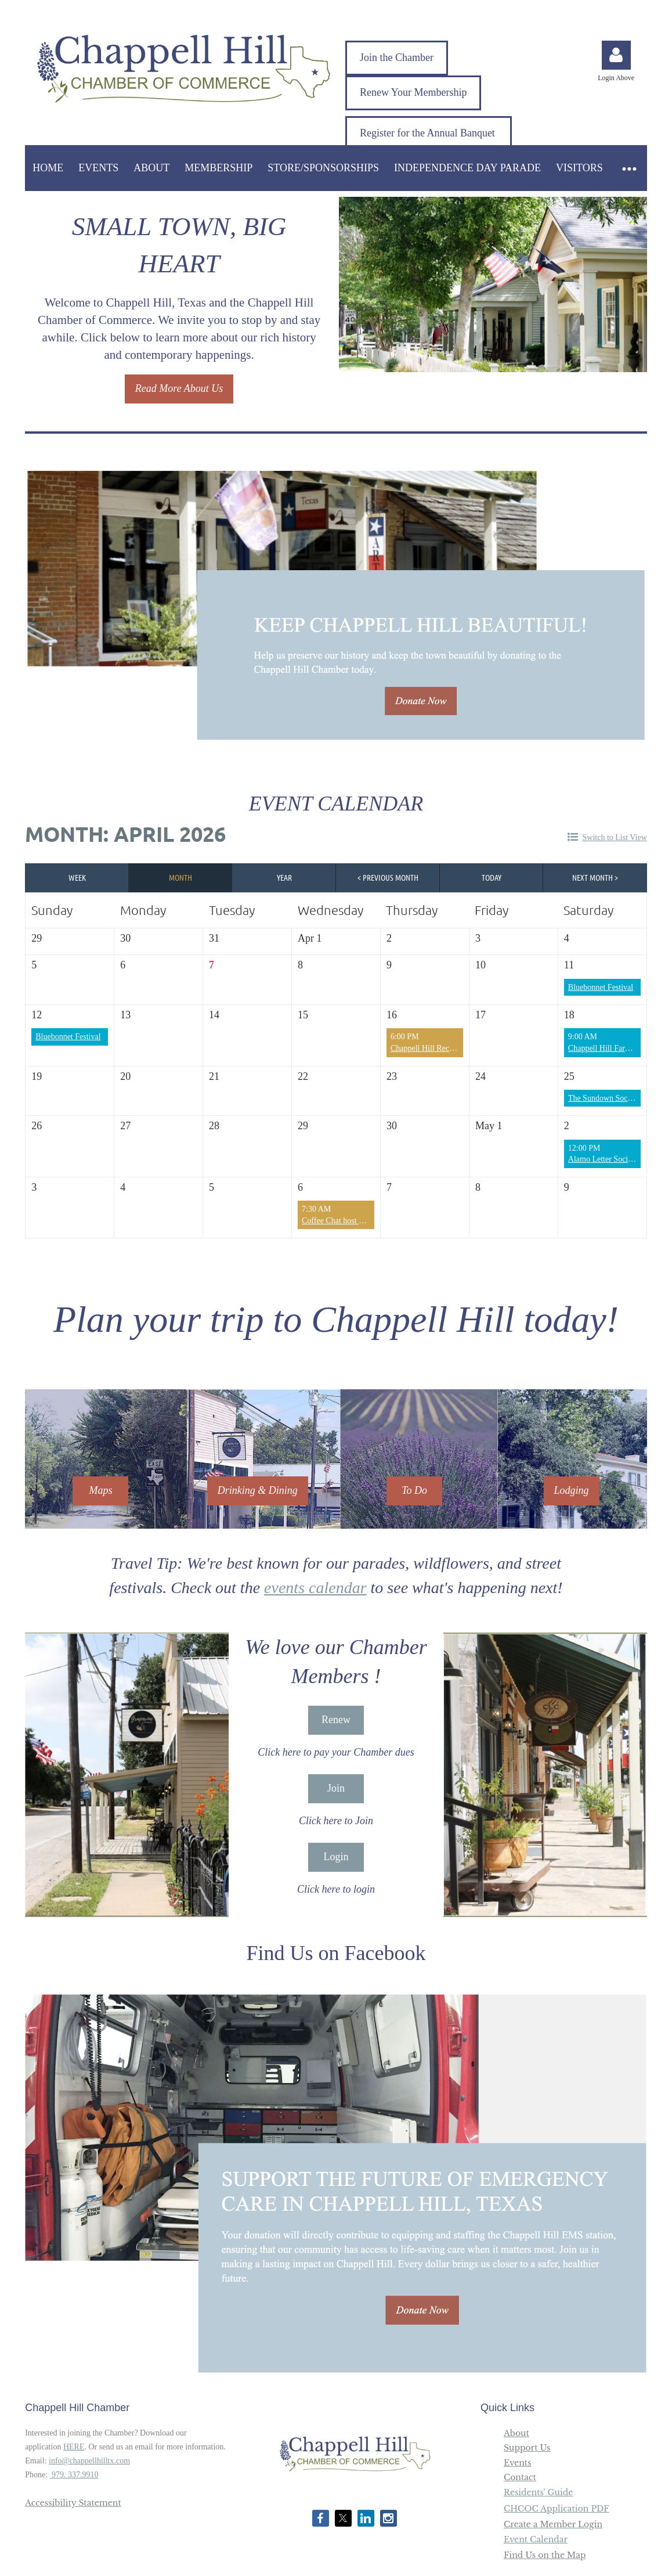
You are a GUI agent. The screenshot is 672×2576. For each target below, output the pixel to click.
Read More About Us (179, 388)
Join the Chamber (396, 57)
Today (491, 877)
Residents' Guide (538, 2492)
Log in (616, 55)
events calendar (315, 1588)
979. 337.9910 (74, 2474)
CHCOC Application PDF (556, 2508)
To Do (414, 1490)
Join (336, 1788)
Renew (336, 1719)
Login (336, 1856)
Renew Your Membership (413, 92)
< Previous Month (387, 877)
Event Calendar (536, 2539)
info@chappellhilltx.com (89, 2460)
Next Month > (595, 877)
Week (77, 877)
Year (284, 877)
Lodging (571, 1490)
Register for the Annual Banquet (428, 133)
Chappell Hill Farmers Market (617, 1048)
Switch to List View (615, 837)
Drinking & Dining (258, 1490)
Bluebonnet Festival (600, 987)
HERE (74, 2446)
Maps (100, 1490)
